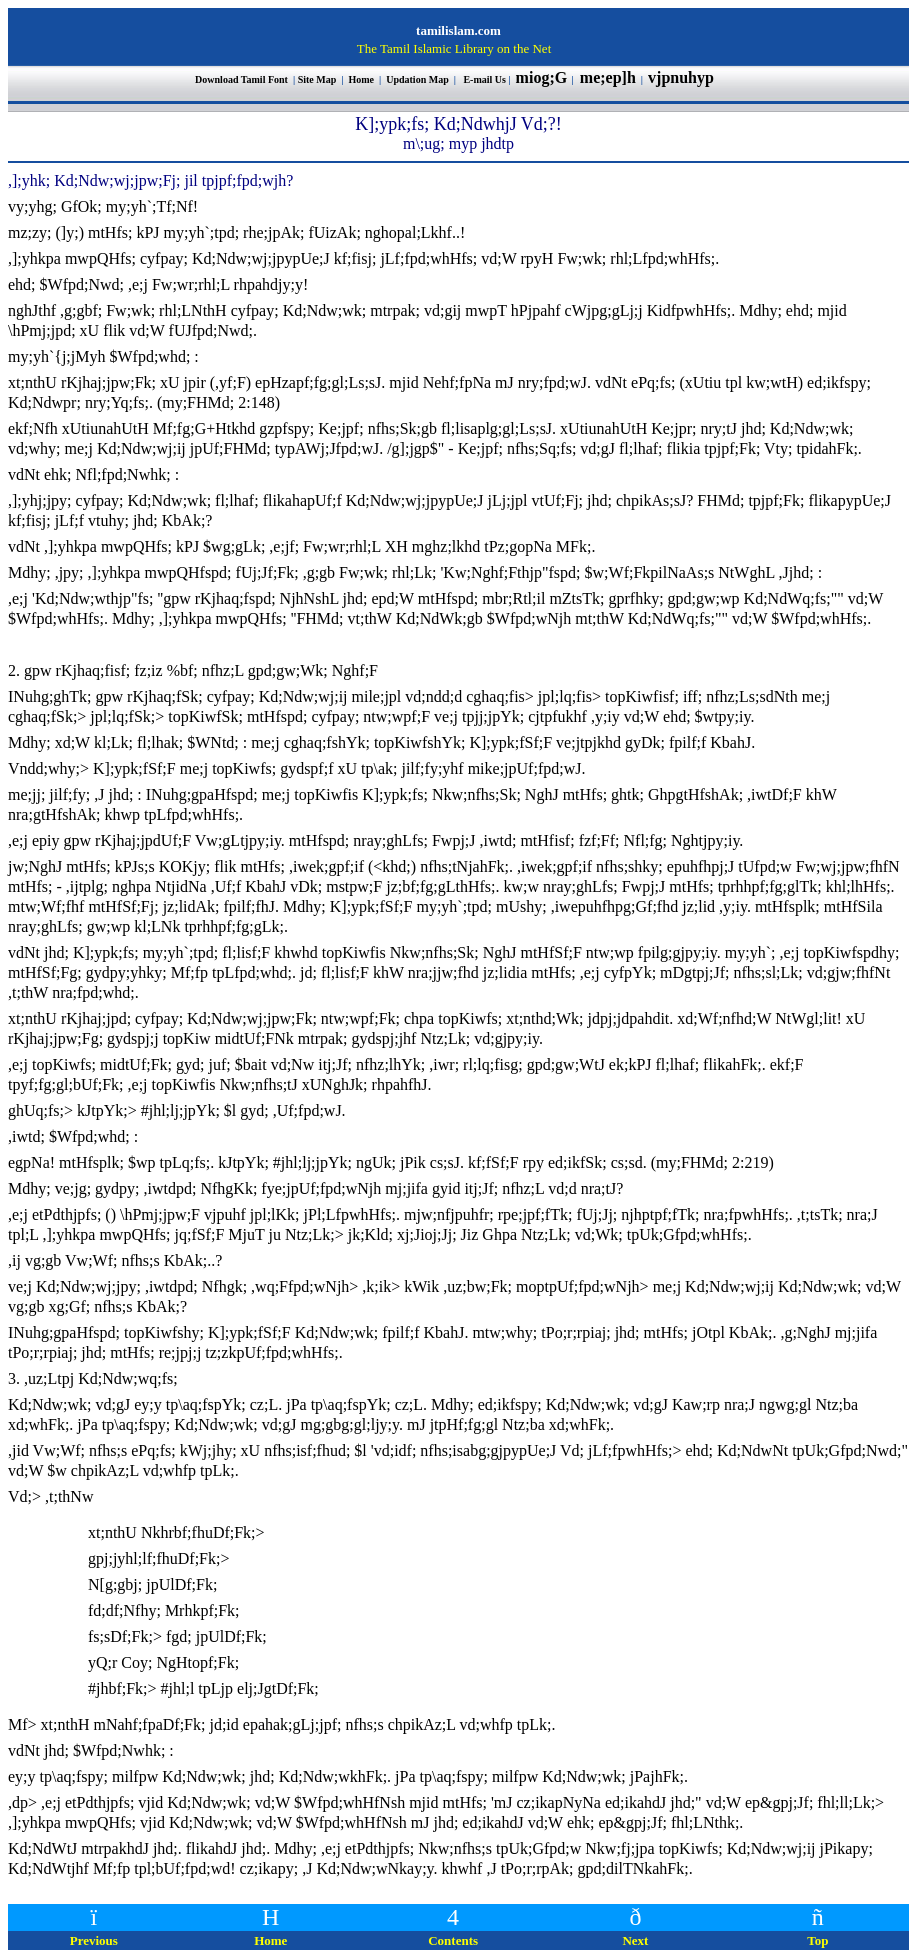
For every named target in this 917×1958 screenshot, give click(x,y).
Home (362, 79)
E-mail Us (484, 79)
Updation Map (417, 79)
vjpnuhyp (683, 77)
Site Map (317, 79)
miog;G (542, 77)
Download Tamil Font (242, 79)
